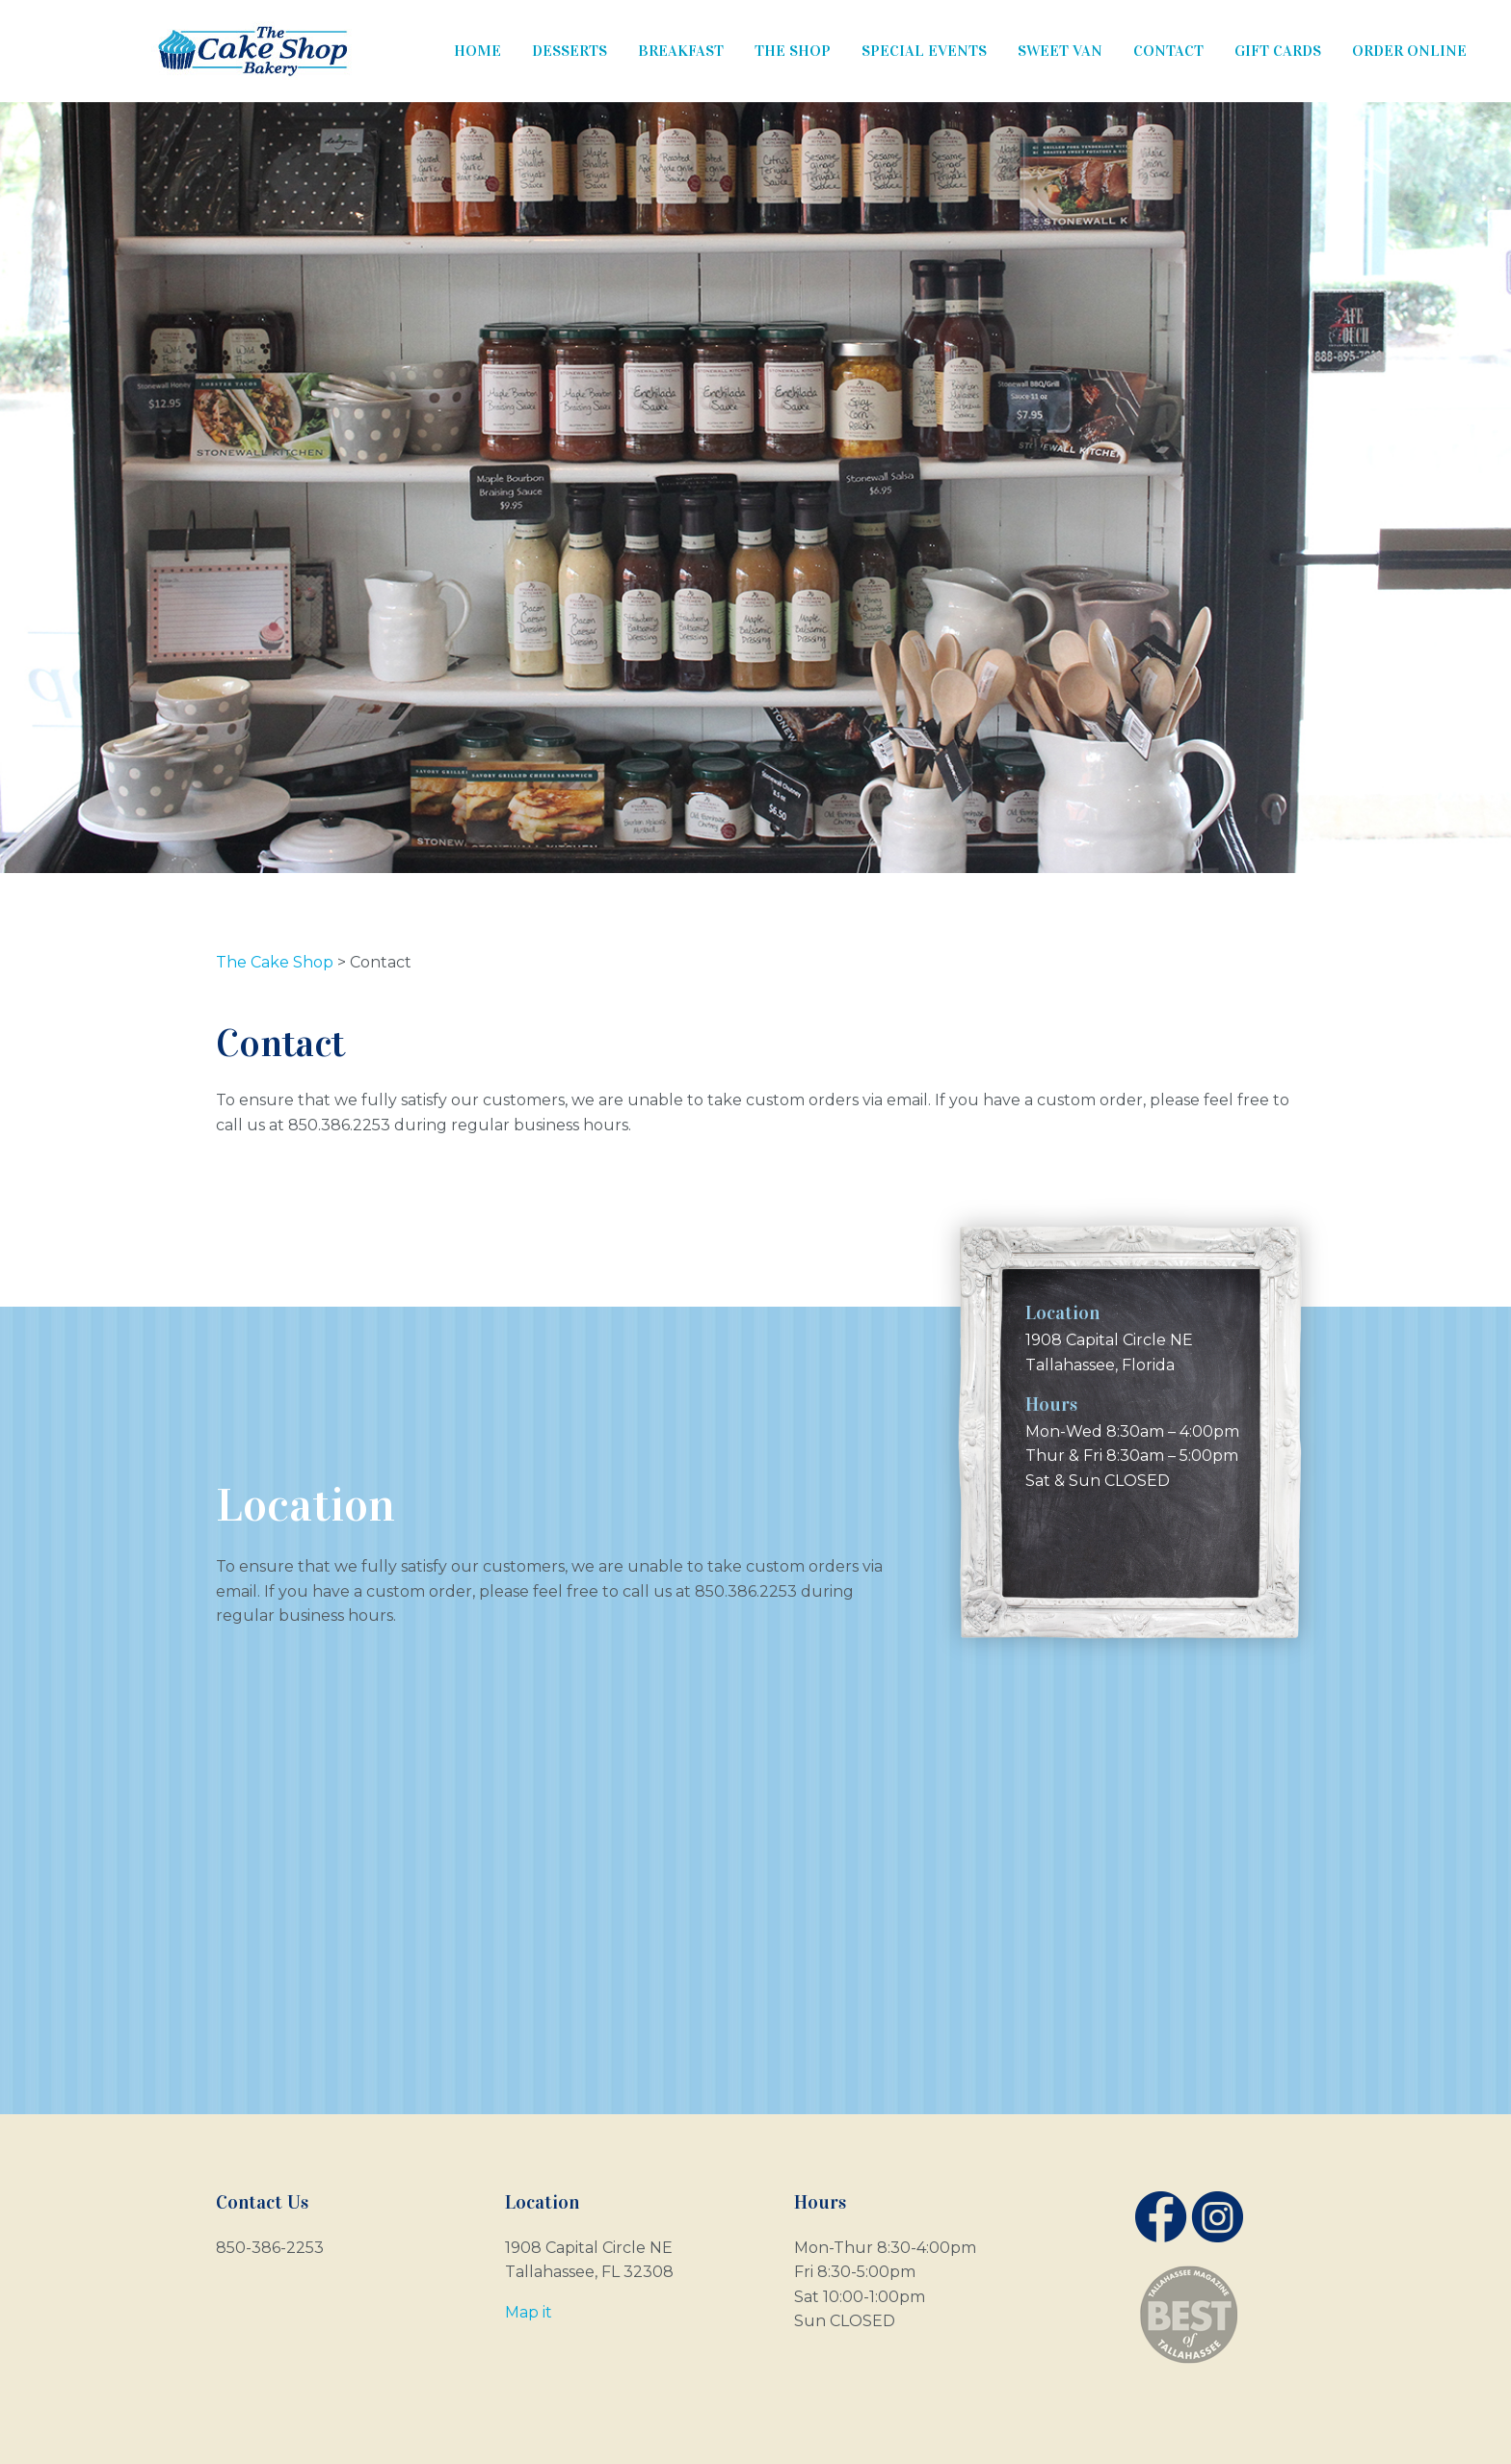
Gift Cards (1277, 50)
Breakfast (681, 50)
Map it (528, 2312)
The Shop (793, 50)
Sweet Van (1060, 50)
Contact (1168, 50)
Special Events (924, 50)
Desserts (569, 50)
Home (477, 50)
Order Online (1409, 50)
